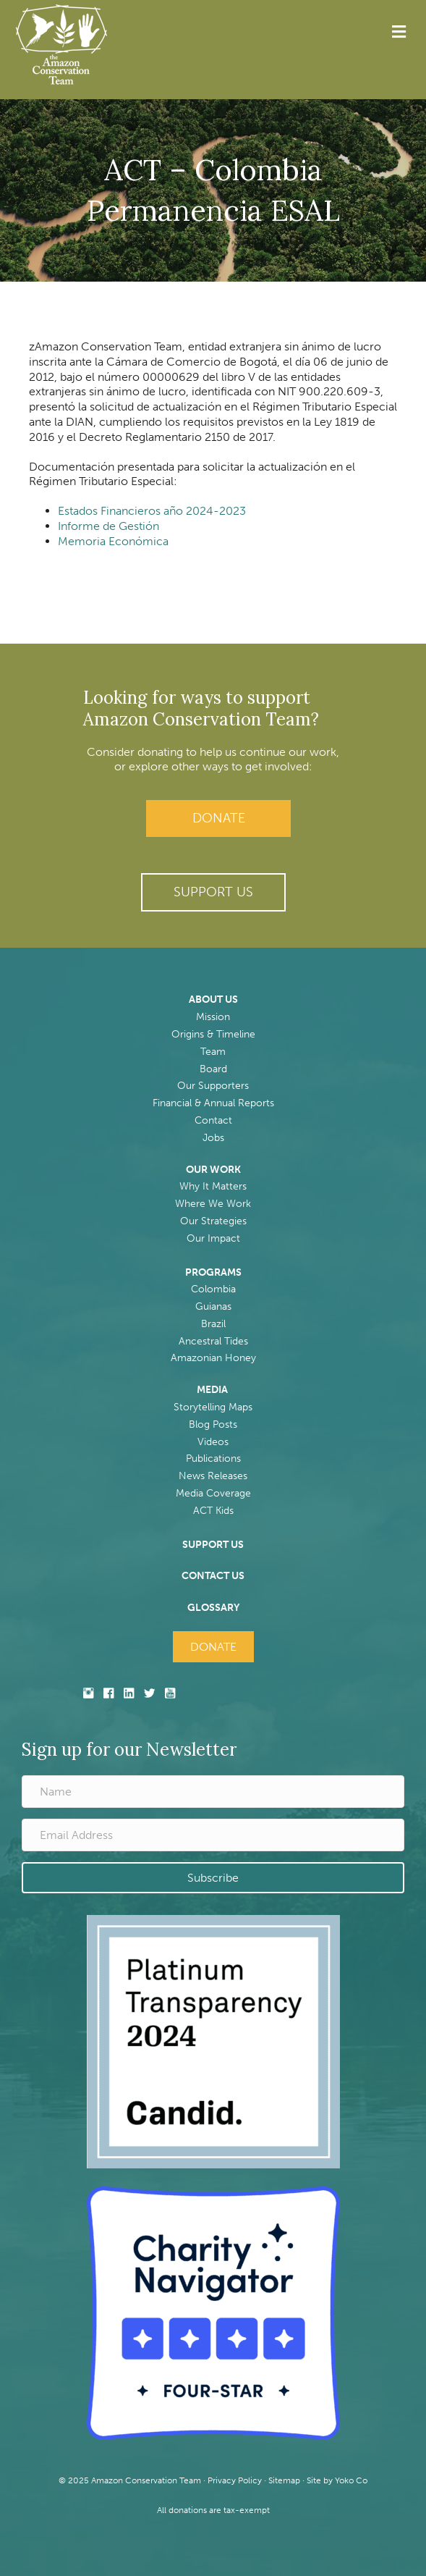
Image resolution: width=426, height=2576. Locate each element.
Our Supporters (213, 1085)
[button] (213, 892)
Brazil (213, 1324)
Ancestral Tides (213, 1341)
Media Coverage (213, 1493)
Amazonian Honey (213, 1358)
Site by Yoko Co (337, 2480)
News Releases (213, 1476)
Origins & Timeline (213, 1034)
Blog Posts (213, 1424)
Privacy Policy (235, 2480)
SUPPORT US (213, 1545)
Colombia (213, 1289)
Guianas (213, 1306)
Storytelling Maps (213, 1407)
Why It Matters (213, 1186)
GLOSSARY (213, 1607)
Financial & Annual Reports (213, 1103)
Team (213, 1051)
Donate (218, 818)
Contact (213, 1120)
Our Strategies (213, 1221)
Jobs (213, 1138)
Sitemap (284, 2480)
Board (213, 1069)
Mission (213, 1017)
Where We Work (213, 1203)
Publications (213, 1458)
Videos (213, 1442)
